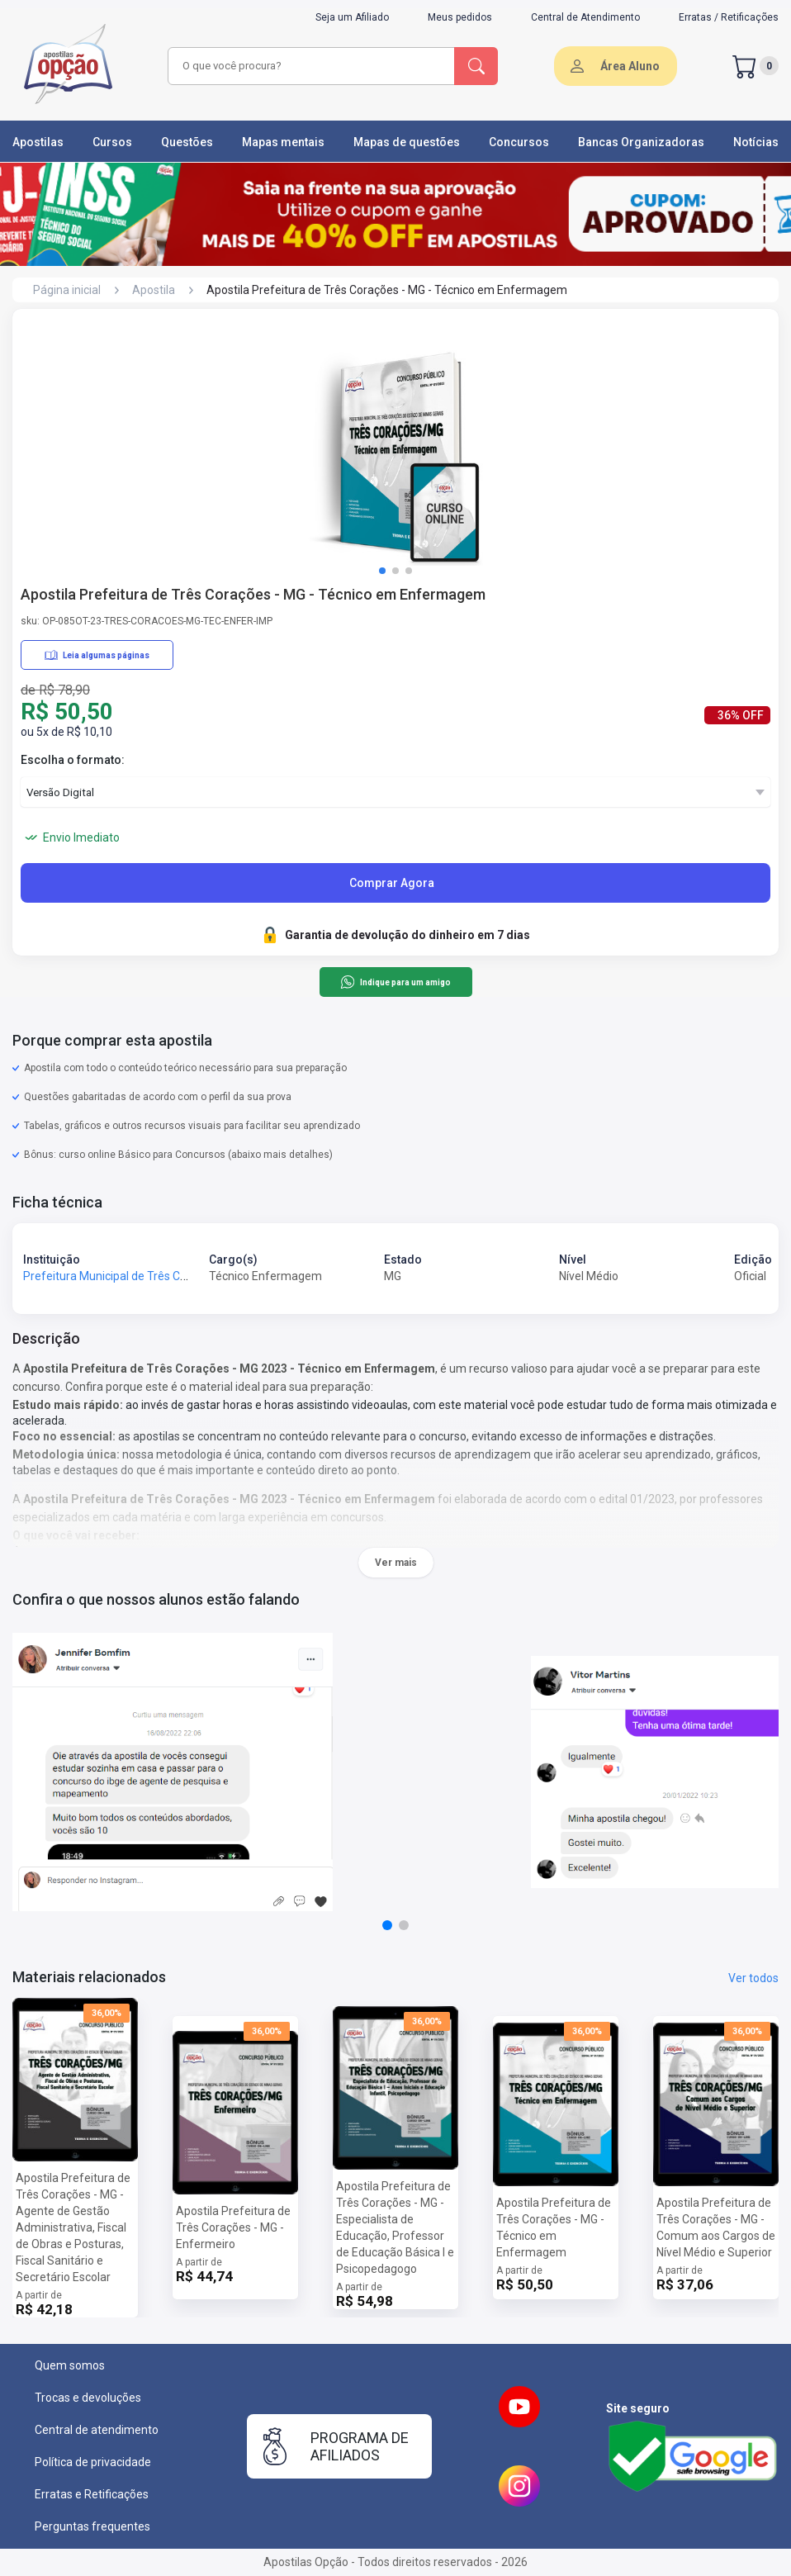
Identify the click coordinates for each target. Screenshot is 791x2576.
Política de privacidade (93, 2462)
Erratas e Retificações (92, 2494)
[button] (382, 570)
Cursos (112, 142)
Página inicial (67, 290)
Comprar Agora (391, 883)
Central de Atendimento (585, 17)
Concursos (519, 142)
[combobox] (311, 66)
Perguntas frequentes (92, 2526)
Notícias (756, 142)
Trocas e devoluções (88, 2397)
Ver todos (753, 1978)
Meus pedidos (460, 17)
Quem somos (70, 2365)
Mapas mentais (283, 142)
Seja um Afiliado (352, 17)
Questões (187, 142)
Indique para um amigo (395, 982)
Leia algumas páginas (97, 655)
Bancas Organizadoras (641, 142)
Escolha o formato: (73, 759)
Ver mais (396, 1562)
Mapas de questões (406, 142)
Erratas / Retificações (729, 17)
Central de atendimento (97, 2429)
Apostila (153, 290)
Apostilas (38, 142)
